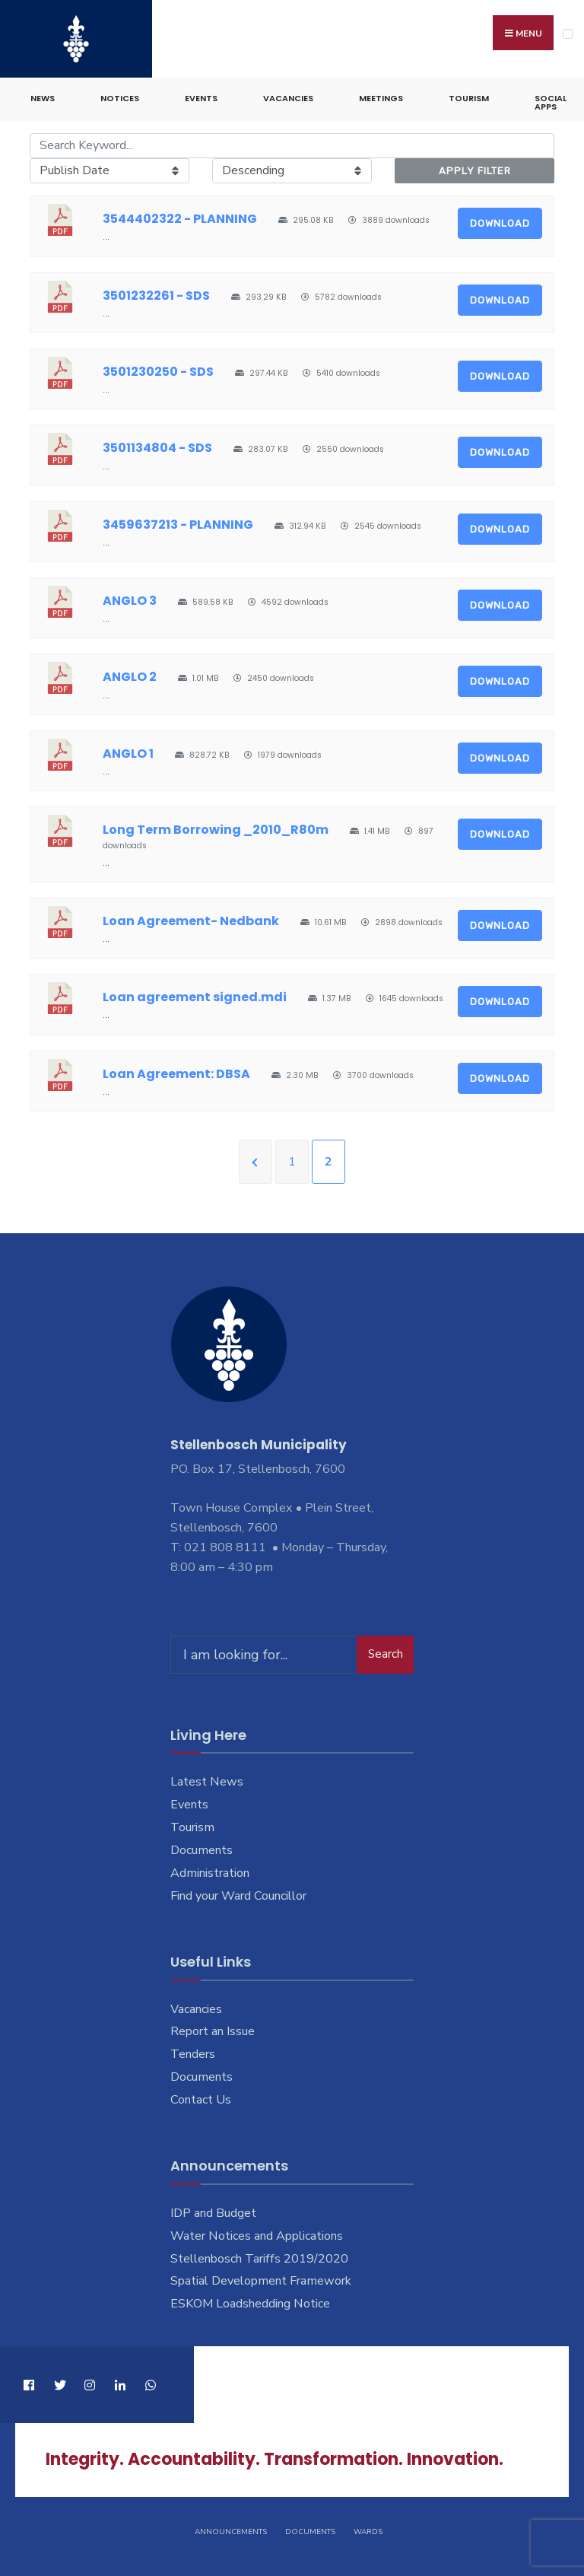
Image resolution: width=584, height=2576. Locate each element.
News (42, 96)
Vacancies (288, 96)
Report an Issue (212, 2029)
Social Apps (551, 100)
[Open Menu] (568, 34)
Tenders (192, 2051)
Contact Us (200, 2097)
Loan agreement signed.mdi (195, 994)
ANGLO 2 (130, 674)
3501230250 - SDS (158, 369)
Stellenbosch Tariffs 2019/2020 (259, 2255)
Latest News (206, 1779)
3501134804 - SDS (157, 445)
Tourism (469, 96)
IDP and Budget (213, 2210)
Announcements (231, 2529)
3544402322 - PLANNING (180, 216)
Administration (209, 1870)
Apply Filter (475, 167)
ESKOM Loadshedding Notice (250, 2301)
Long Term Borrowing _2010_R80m (215, 827)
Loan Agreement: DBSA (176, 1071)
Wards (368, 2529)
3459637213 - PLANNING (178, 521)
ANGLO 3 (130, 598)
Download (500, 221)
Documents (201, 1848)
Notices (119, 96)
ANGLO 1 (128, 751)
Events (201, 96)
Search (385, 1651)
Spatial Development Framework (260, 2278)
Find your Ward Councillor (238, 1893)
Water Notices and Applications (256, 2233)
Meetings (381, 96)
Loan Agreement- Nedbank (191, 918)
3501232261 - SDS (156, 292)
